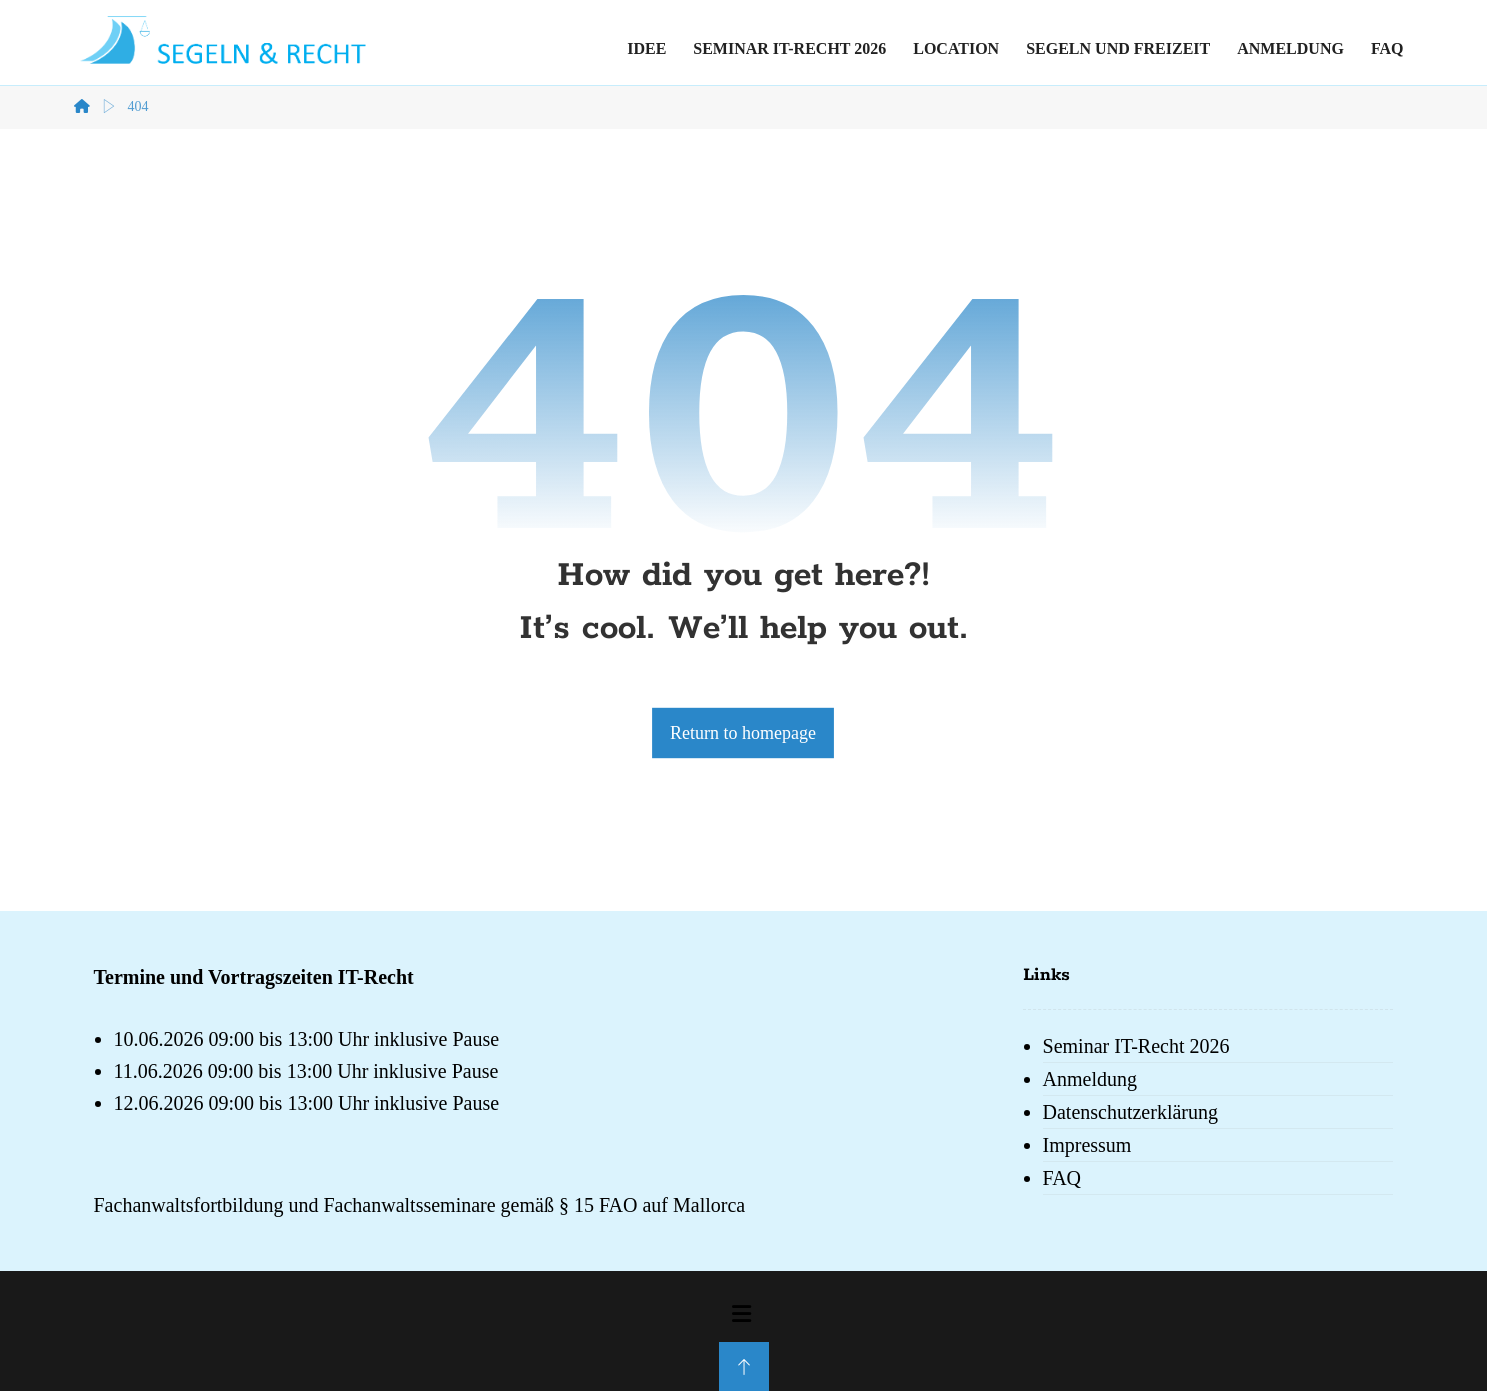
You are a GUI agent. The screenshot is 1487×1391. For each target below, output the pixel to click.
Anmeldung (1090, 1079)
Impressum (1087, 1145)
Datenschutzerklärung (1130, 1112)
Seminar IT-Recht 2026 (1136, 1046)
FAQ (1062, 1178)
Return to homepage (744, 733)
